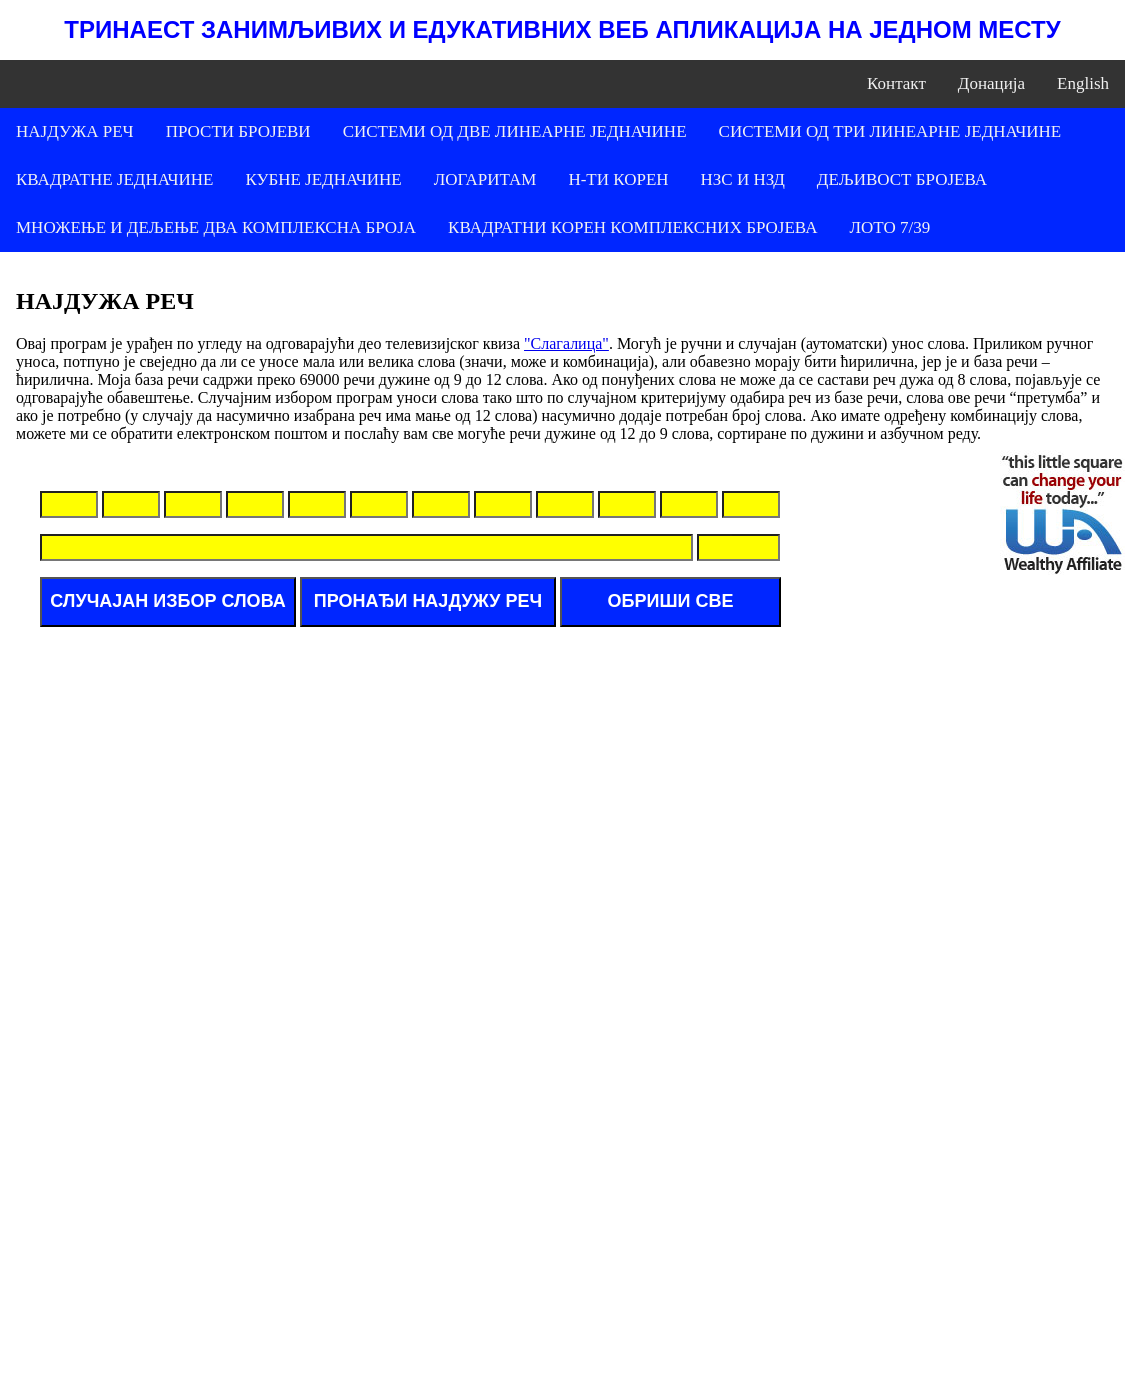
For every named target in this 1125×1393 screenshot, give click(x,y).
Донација (991, 83)
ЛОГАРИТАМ (485, 179)
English (1083, 83)
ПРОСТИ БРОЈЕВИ (238, 131)
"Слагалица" (566, 343)
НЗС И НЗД (743, 179)
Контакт (896, 83)
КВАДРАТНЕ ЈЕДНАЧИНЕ (114, 179)
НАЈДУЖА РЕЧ (75, 131)
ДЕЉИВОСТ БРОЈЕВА (902, 179)
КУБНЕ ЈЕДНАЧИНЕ (323, 179)
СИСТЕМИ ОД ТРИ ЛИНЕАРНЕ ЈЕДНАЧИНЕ (890, 131)
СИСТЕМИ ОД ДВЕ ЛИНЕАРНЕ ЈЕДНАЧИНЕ (515, 131)
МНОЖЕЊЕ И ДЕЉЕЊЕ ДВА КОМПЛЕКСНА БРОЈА (216, 227)
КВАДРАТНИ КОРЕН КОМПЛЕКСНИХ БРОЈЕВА (632, 227)
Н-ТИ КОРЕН (618, 179)
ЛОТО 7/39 (889, 227)
